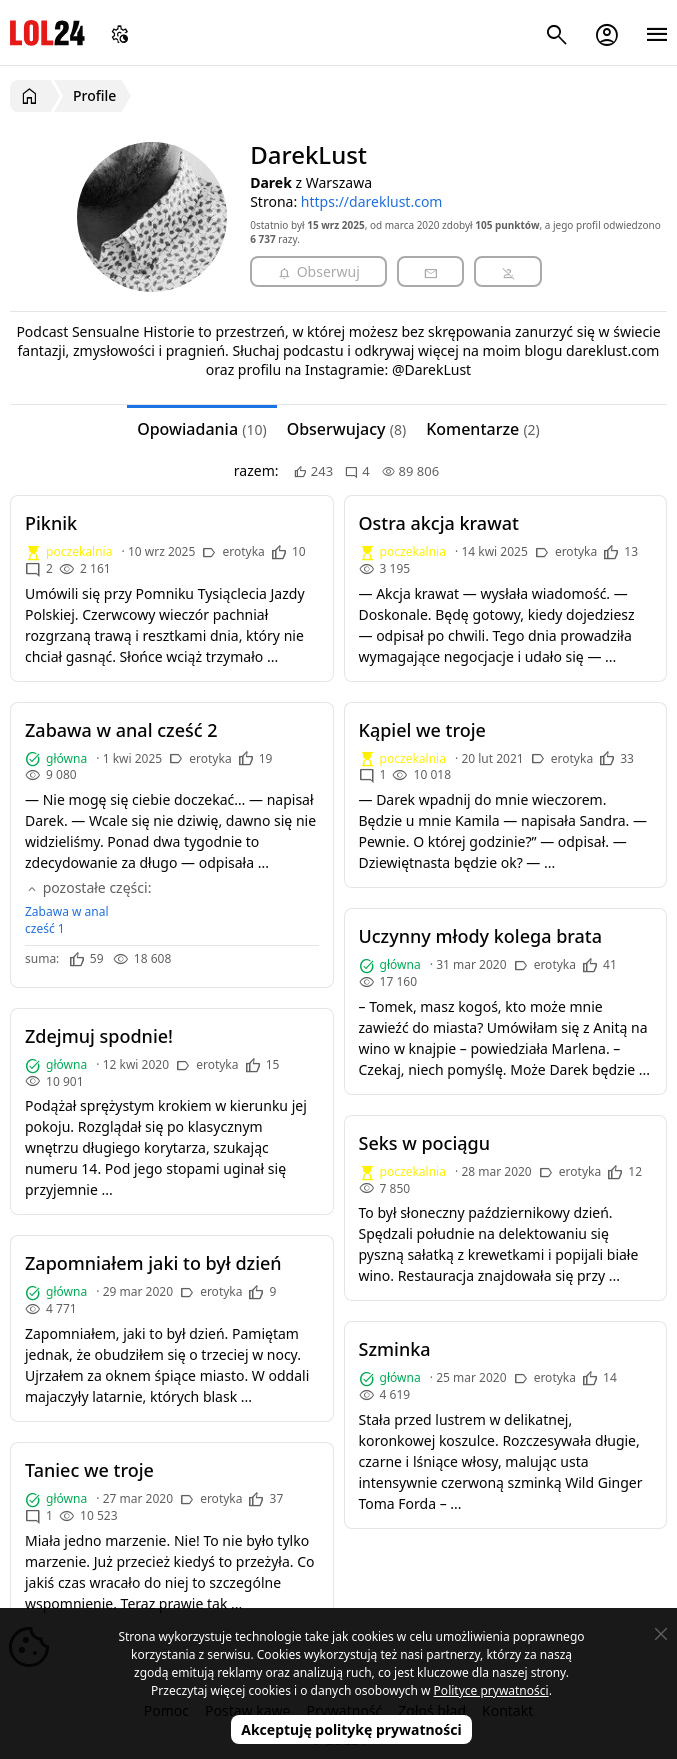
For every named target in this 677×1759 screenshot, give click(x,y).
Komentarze (483, 429)
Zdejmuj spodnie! (99, 1036)
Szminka (395, 1349)
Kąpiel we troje (422, 730)
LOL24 (47, 32)
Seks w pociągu (425, 1143)
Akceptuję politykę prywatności (351, 1729)
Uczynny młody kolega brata (481, 936)
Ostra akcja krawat (439, 523)
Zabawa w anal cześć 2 (121, 730)
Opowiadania (201, 429)
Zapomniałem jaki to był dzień (153, 1263)
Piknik (51, 523)
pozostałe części (86, 887)
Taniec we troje (89, 1470)
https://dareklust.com (372, 201)
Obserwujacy (347, 429)
